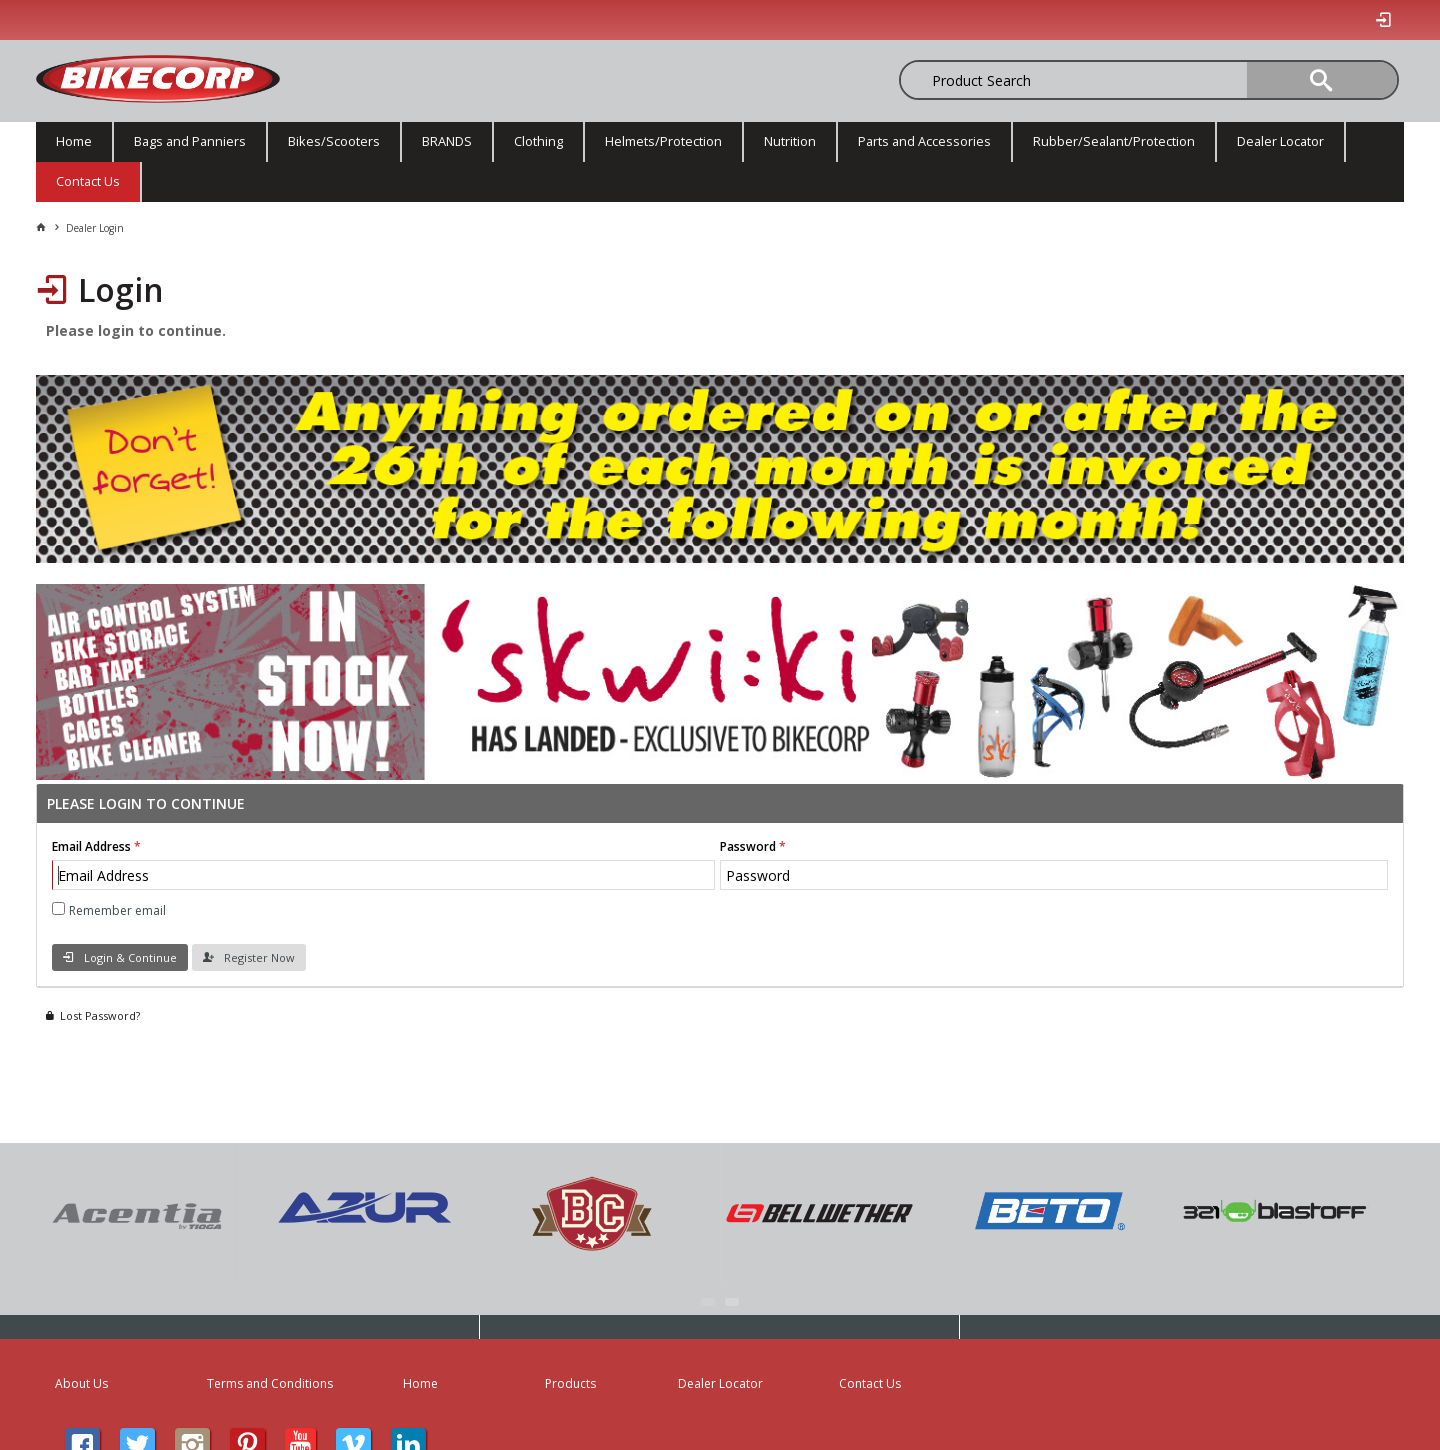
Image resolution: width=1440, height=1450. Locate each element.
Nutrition (790, 141)
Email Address (91, 846)
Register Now (259, 957)
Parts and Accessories (924, 141)
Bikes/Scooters (334, 141)
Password (748, 846)
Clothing (538, 141)
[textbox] (1004, 80)
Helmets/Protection (663, 141)
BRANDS (447, 141)
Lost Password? (100, 1015)
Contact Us (88, 181)
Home (74, 141)
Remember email (117, 910)
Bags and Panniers (190, 141)
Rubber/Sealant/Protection (1114, 141)
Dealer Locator (1280, 141)
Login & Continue (130, 957)
